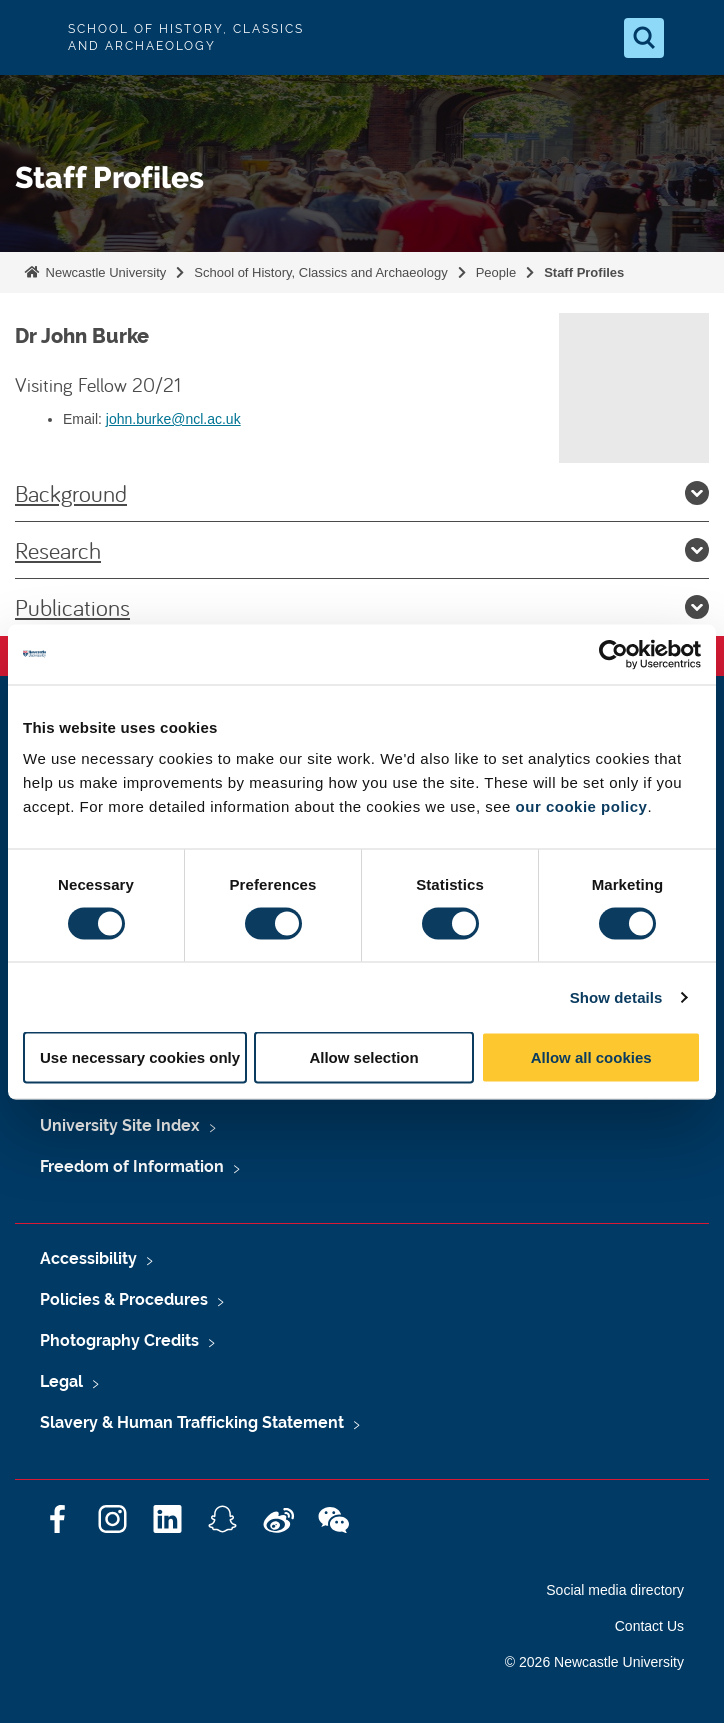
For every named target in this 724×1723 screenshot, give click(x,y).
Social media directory (615, 1590)
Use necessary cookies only (140, 1057)
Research (362, 550)
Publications (362, 607)
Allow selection (363, 1057)
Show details (616, 996)
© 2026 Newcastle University (594, 1662)
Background (362, 493)
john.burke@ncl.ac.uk (173, 419)
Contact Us (649, 1626)
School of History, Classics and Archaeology (320, 272)
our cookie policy (582, 806)
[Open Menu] (692, 38)
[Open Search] (644, 38)
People (496, 272)
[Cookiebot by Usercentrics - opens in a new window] (613, 654)
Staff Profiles (584, 272)
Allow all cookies (591, 1057)
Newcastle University (104, 272)
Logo (32, 37)
